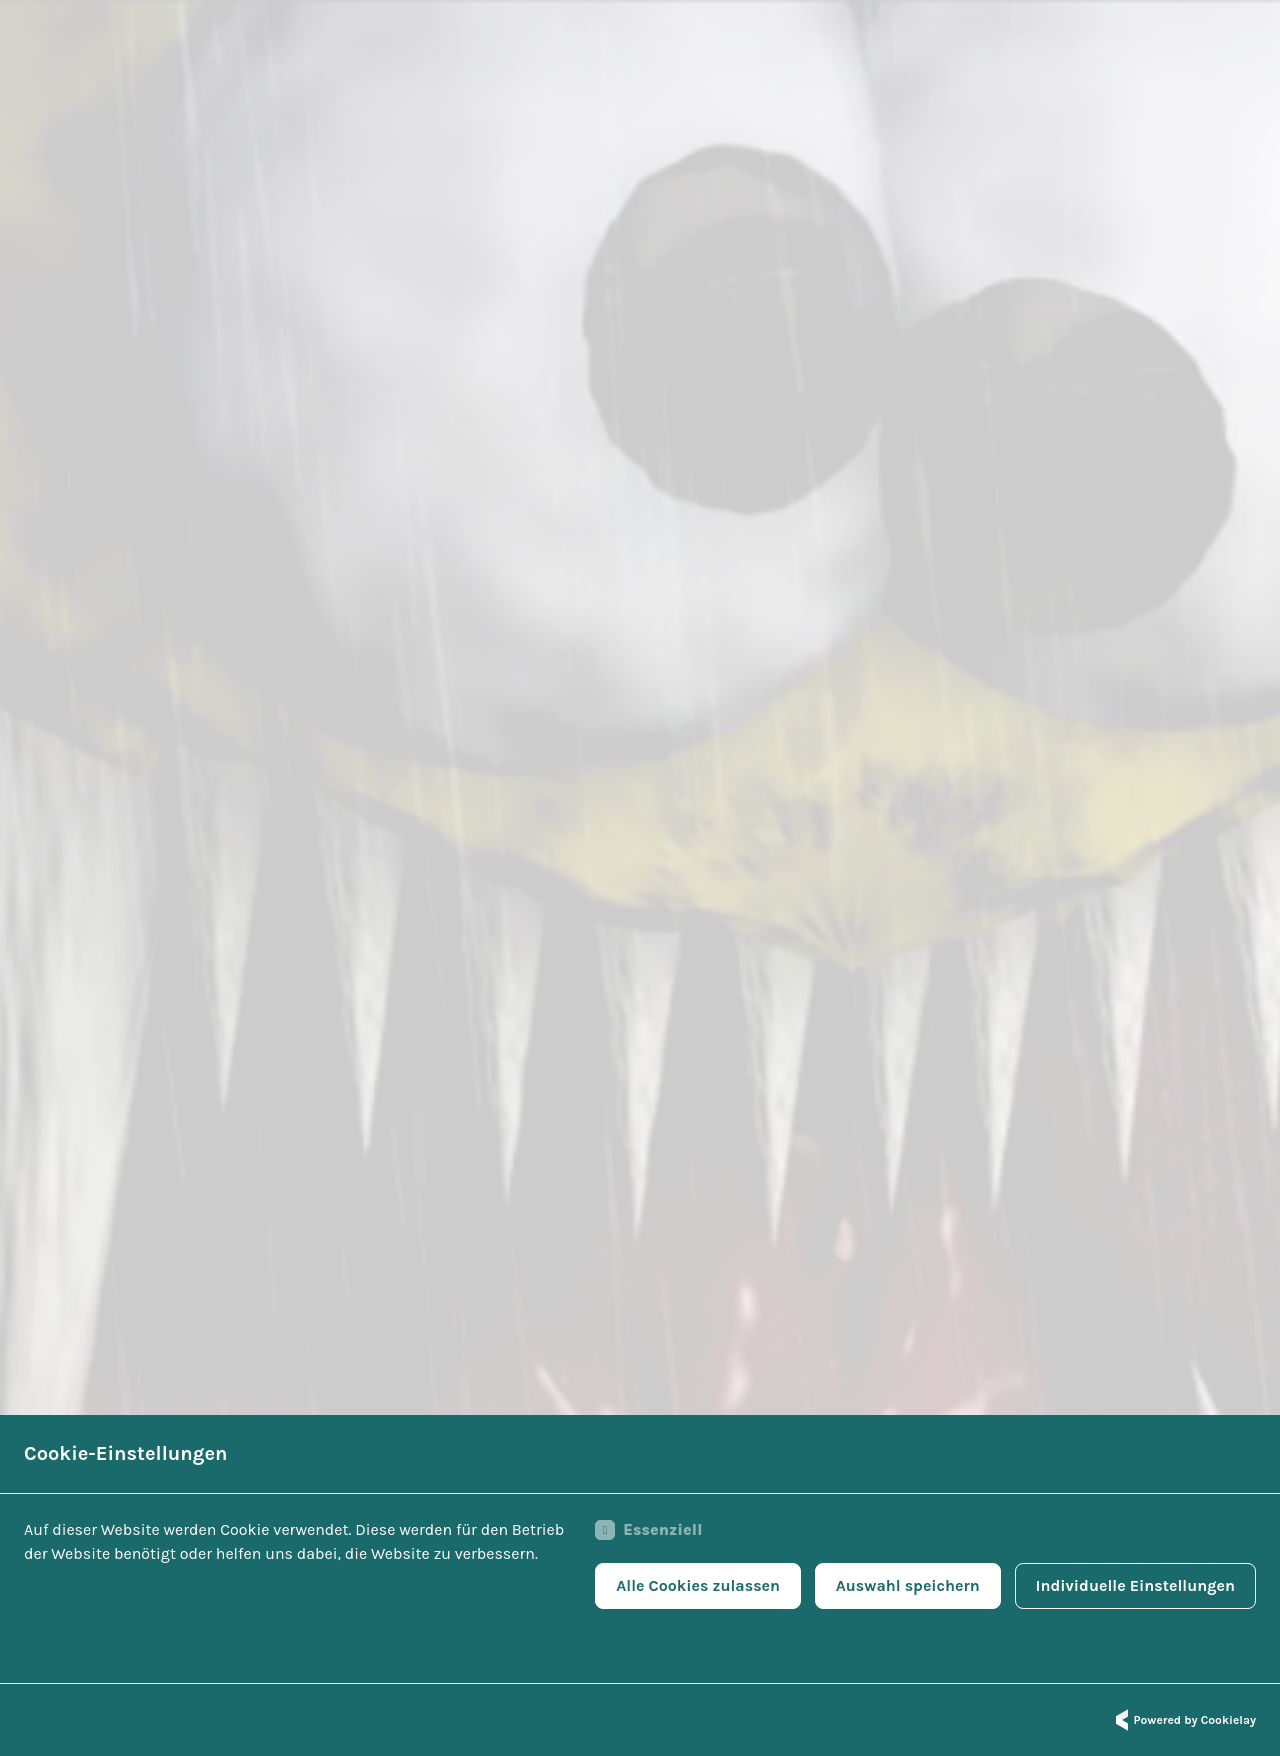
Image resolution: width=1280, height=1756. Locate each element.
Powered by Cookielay (1183, 1720)
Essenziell (648, 1530)
